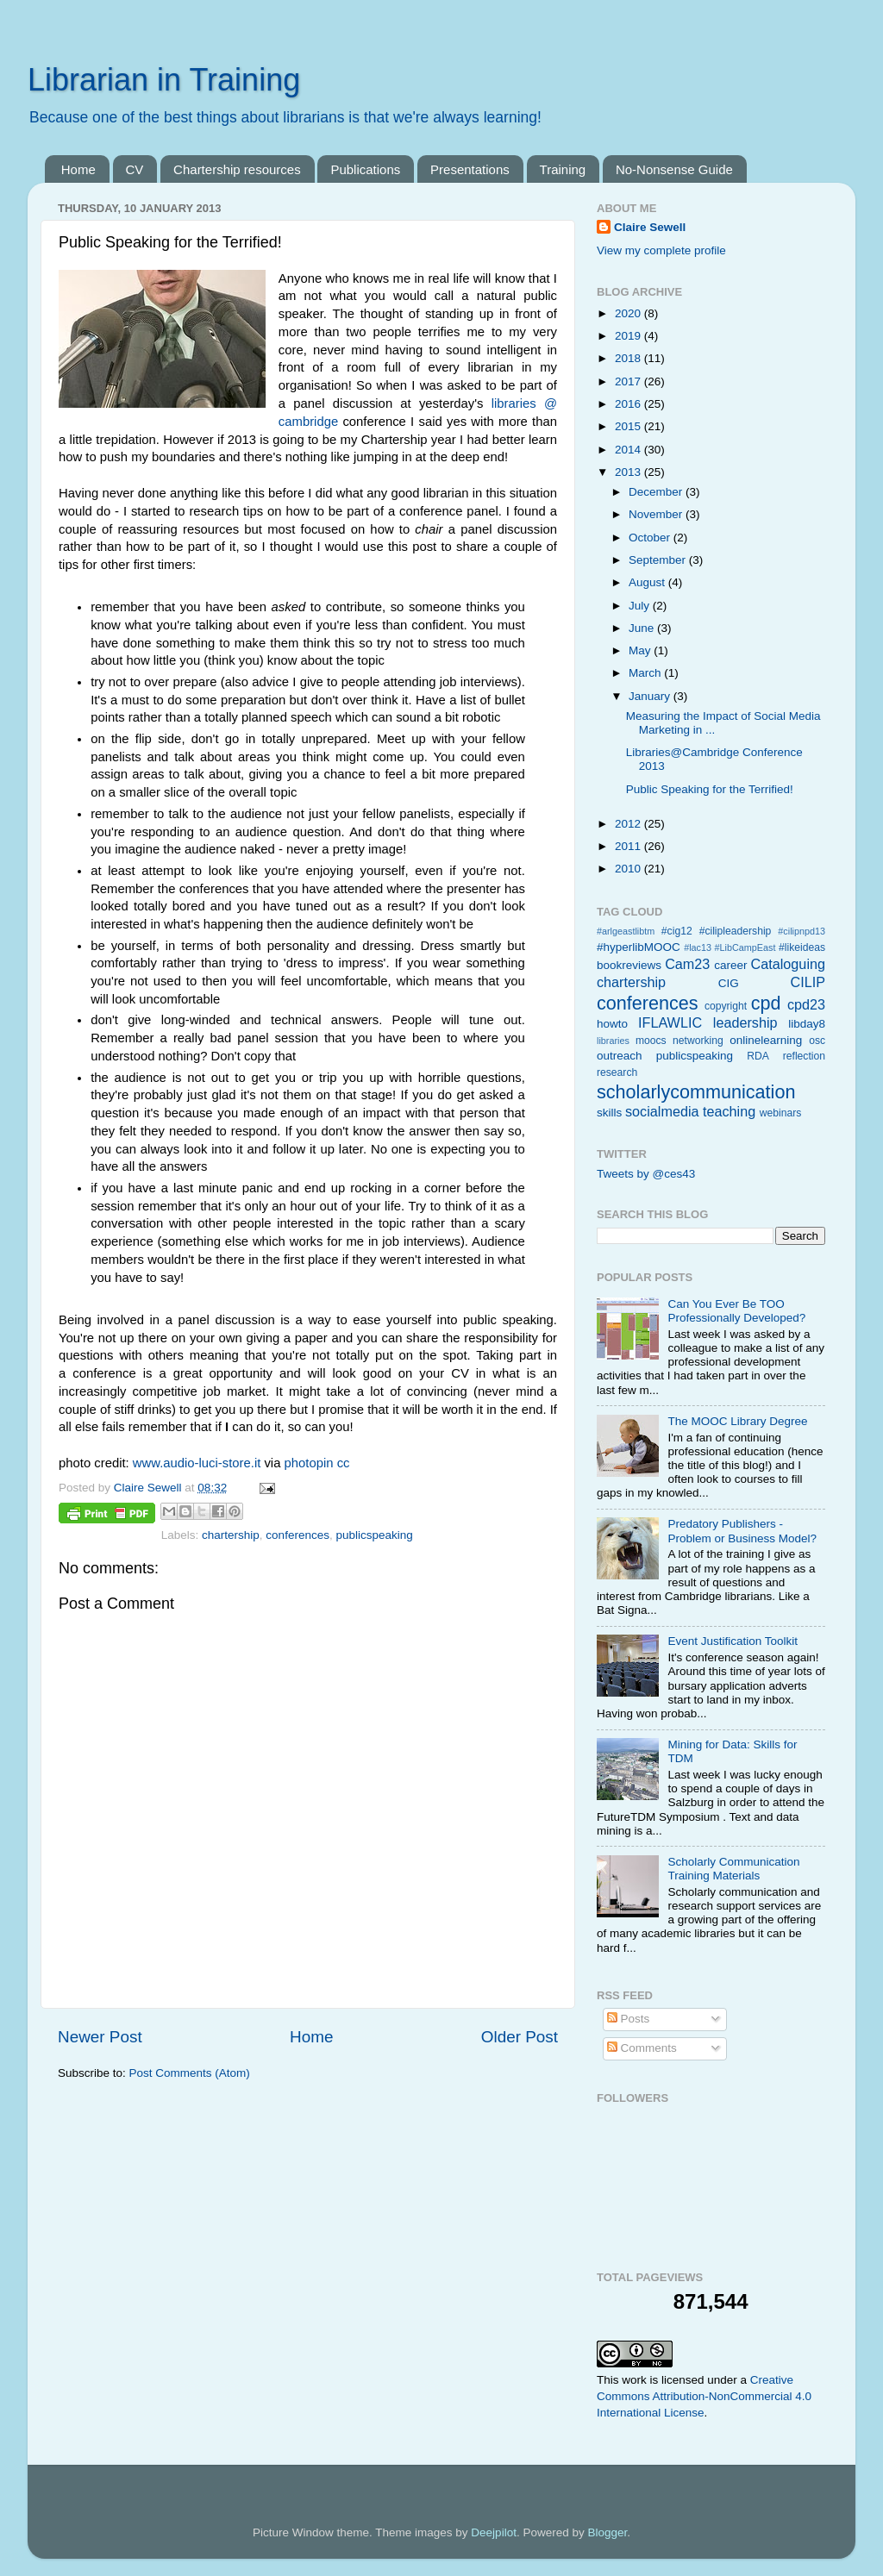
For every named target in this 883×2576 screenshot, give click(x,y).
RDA (758, 1056)
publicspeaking (373, 1535)
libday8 (806, 1023)
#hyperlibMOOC (638, 947)
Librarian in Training (164, 79)
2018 (629, 358)
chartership (231, 1535)
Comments (642, 2047)
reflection (804, 1056)
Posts (628, 2018)
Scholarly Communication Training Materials (733, 1868)
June (643, 628)
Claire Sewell (650, 227)
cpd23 (806, 1004)
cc (343, 1463)
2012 (629, 823)
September (659, 559)
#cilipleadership (735, 931)
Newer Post (100, 2037)
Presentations (470, 169)
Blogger (607, 2532)
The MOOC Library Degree (737, 1421)
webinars (781, 1113)
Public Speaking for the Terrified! (709, 789)
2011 (629, 846)
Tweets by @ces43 (646, 1173)
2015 (629, 426)
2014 (629, 449)
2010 (629, 868)
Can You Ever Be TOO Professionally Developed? (736, 1310)
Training (563, 169)
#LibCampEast (745, 947)
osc (817, 1041)
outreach (619, 1055)
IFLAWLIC (670, 1022)
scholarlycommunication (696, 1092)
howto (612, 1023)
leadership (745, 1022)
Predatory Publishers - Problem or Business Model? (742, 1530)
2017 (629, 381)
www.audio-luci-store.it (197, 1463)
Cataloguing (788, 964)
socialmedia (661, 1111)
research (617, 1072)
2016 (629, 403)
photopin (309, 1463)
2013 (629, 472)
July (641, 605)
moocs (651, 1041)
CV (135, 169)
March (646, 672)
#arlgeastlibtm (625, 931)
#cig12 (676, 931)
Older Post (519, 2037)
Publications (365, 169)
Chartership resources (237, 169)
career (730, 965)
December (657, 491)
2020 (629, 313)
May (641, 650)
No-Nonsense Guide (674, 169)
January (651, 696)
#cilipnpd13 (801, 931)
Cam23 (687, 964)
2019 (629, 335)
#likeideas (802, 947)
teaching (729, 1111)
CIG (728, 983)
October (651, 537)
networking (698, 1041)
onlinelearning (766, 1040)
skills (609, 1112)
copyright (726, 1006)
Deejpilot (494, 2532)
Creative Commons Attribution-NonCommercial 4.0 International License (704, 2396)
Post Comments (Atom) (189, 2072)
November (657, 514)
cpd (766, 1003)
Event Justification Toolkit (732, 1641)
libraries (613, 1040)
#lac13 (697, 947)
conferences (297, 1535)
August (648, 582)
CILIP (808, 982)
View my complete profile (661, 250)
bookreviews (629, 965)
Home (78, 169)
